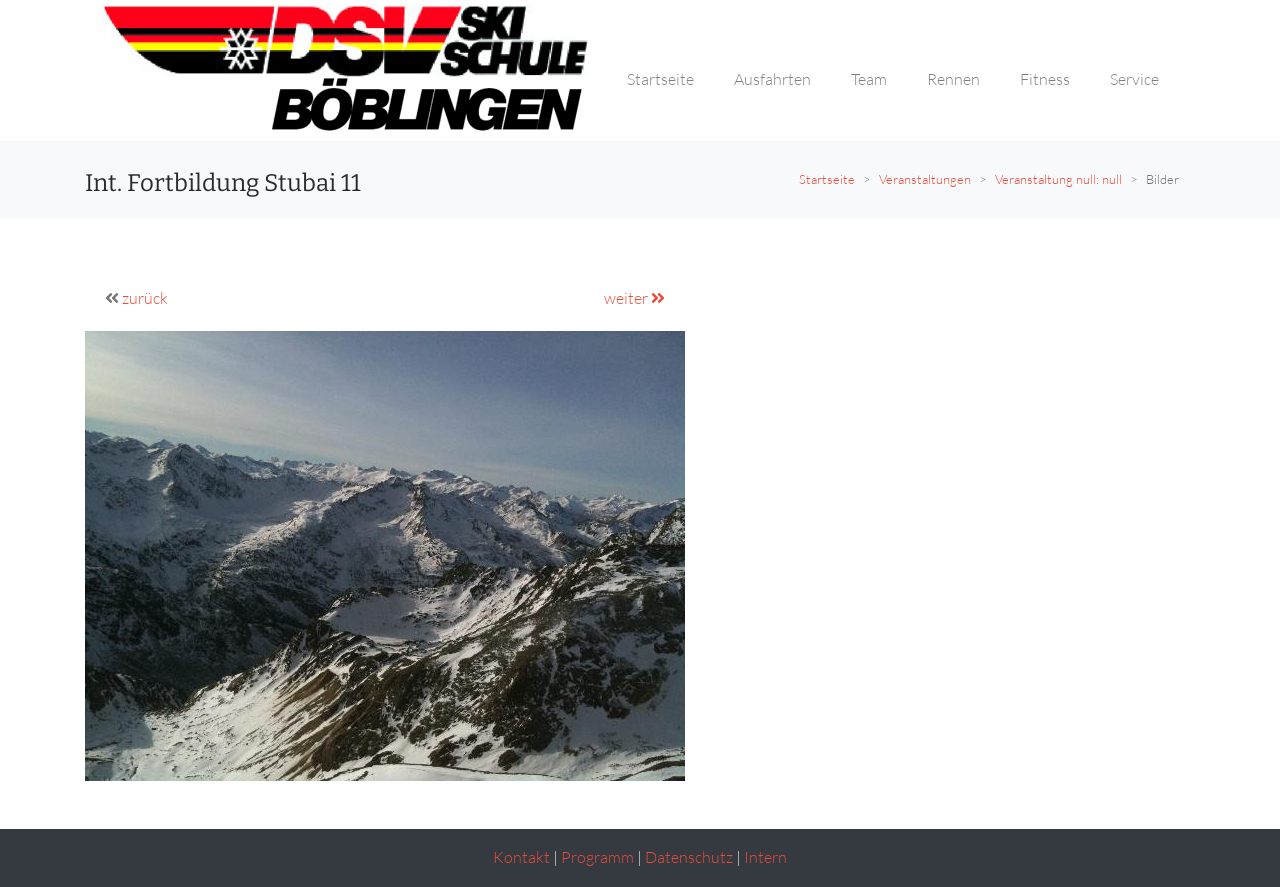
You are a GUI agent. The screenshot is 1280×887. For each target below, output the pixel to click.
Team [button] (869, 79)
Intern (765, 857)
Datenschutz (689, 857)
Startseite (827, 179)
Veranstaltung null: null (1058, 179)
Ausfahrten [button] (772, 79)
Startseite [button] (660, 79)
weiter (634, 298)
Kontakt (521, 857)
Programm (597, 857)
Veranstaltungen (925, 179)
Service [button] (1134, 79)
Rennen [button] (953, 79)
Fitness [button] (1045, 79)
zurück (145, 298)
